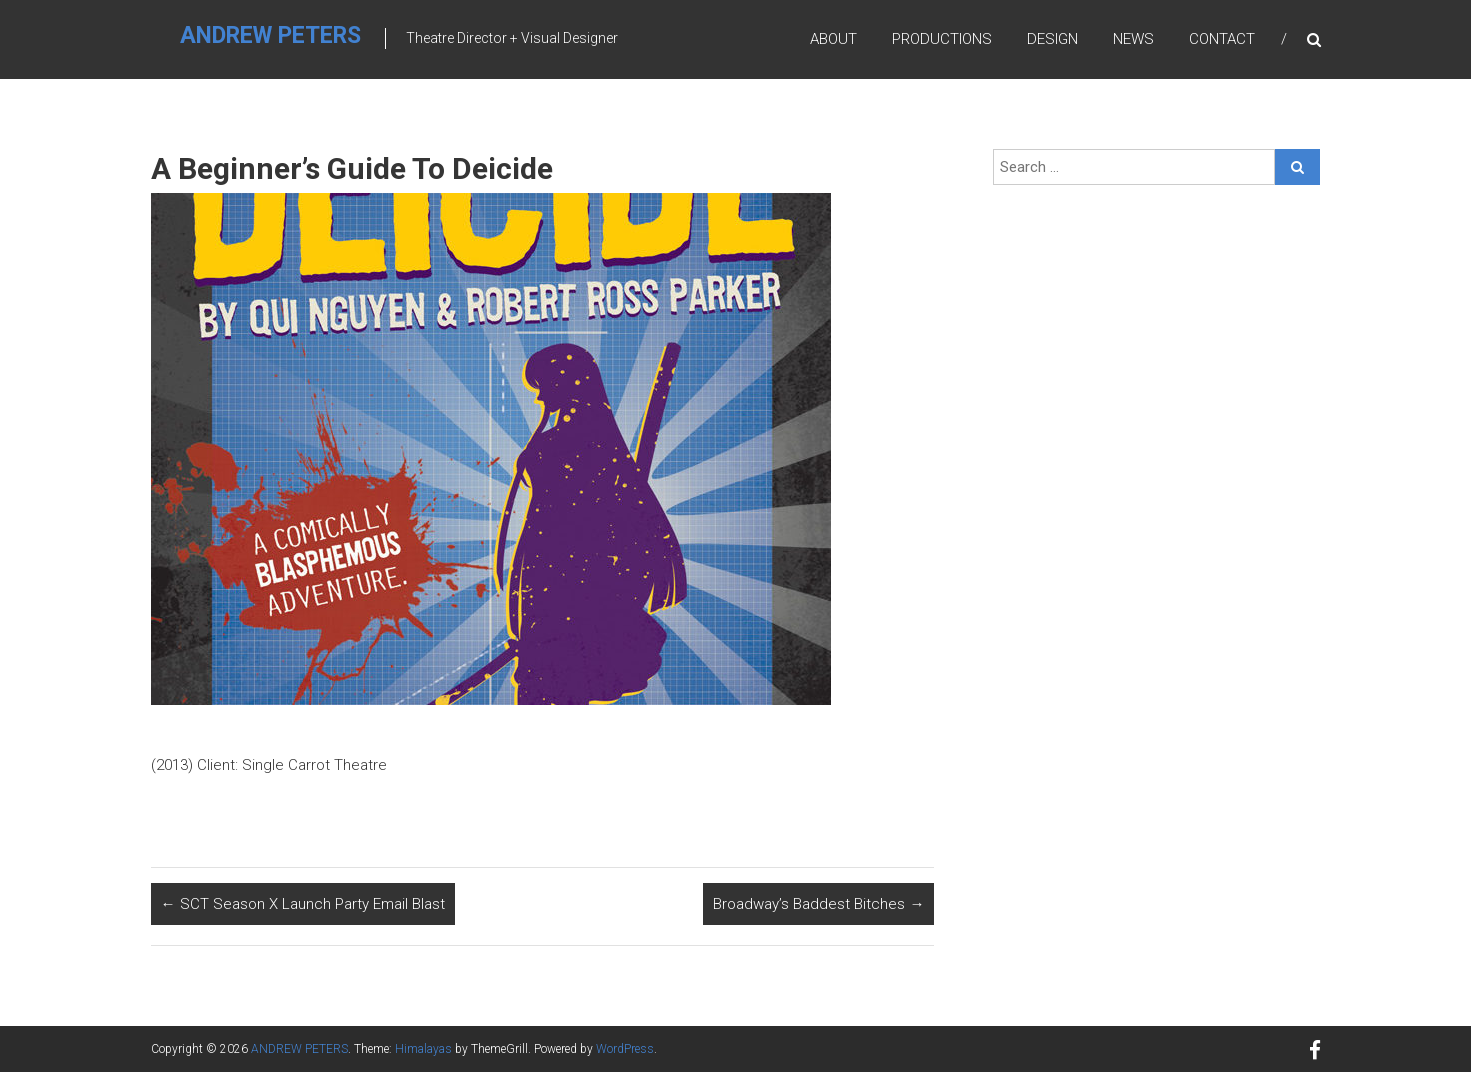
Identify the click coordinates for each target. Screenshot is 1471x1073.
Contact (1222, 39)
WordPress (625, 1050)
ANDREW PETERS (271, 36)
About (833, 39)
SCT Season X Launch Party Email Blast (303, 905)
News (1133, 39)
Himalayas (423, 1050)
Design (1052, 39)
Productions (942, 39)
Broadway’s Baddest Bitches (818, 905)
